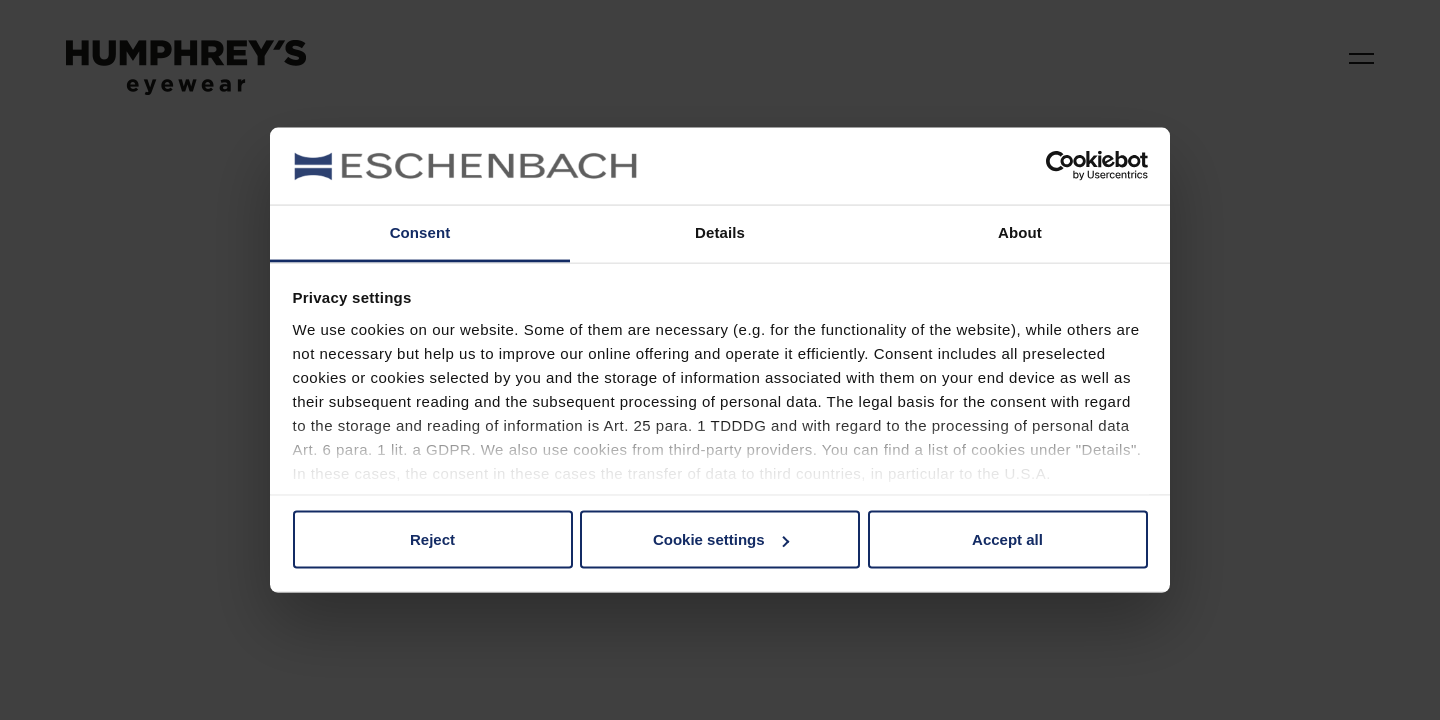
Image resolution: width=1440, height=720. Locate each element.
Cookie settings (721, 539)
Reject (432, 539)
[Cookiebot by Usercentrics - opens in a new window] (1060, 166)
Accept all (1007, 539)
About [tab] (1020, 231)
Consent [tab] (420, 231)
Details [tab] (720, 231)
